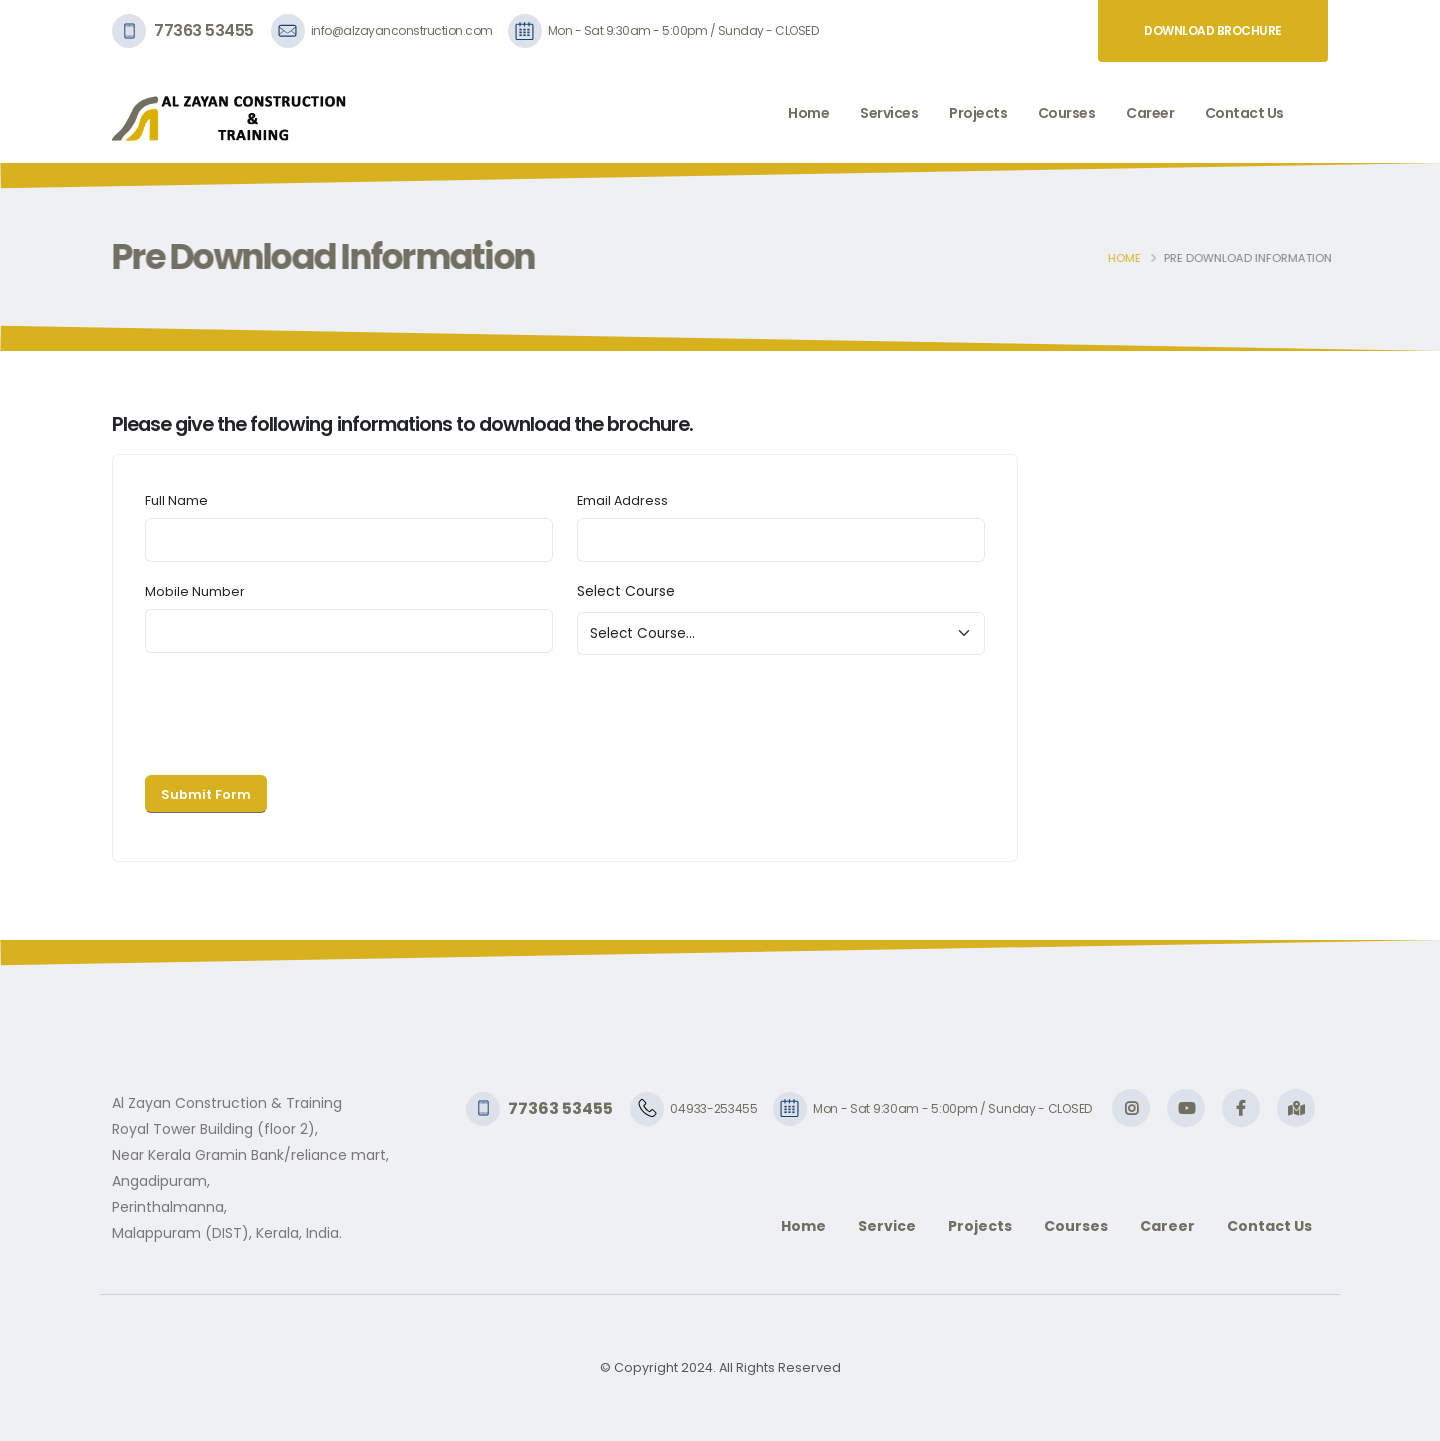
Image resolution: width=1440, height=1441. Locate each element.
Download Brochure (1213, 30)
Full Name (176, 500)
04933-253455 (713, 1108)
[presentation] (297, 710)
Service (887, 1226)
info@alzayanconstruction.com (402, 30)
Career (1150, 113)
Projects (978, 113)
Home (808, 113)
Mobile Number (195, 591)
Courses (1067, 113)
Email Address (622, 500)
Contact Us (1244, 113)
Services (889, 113)
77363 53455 (204, 30)
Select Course (626, 591)
